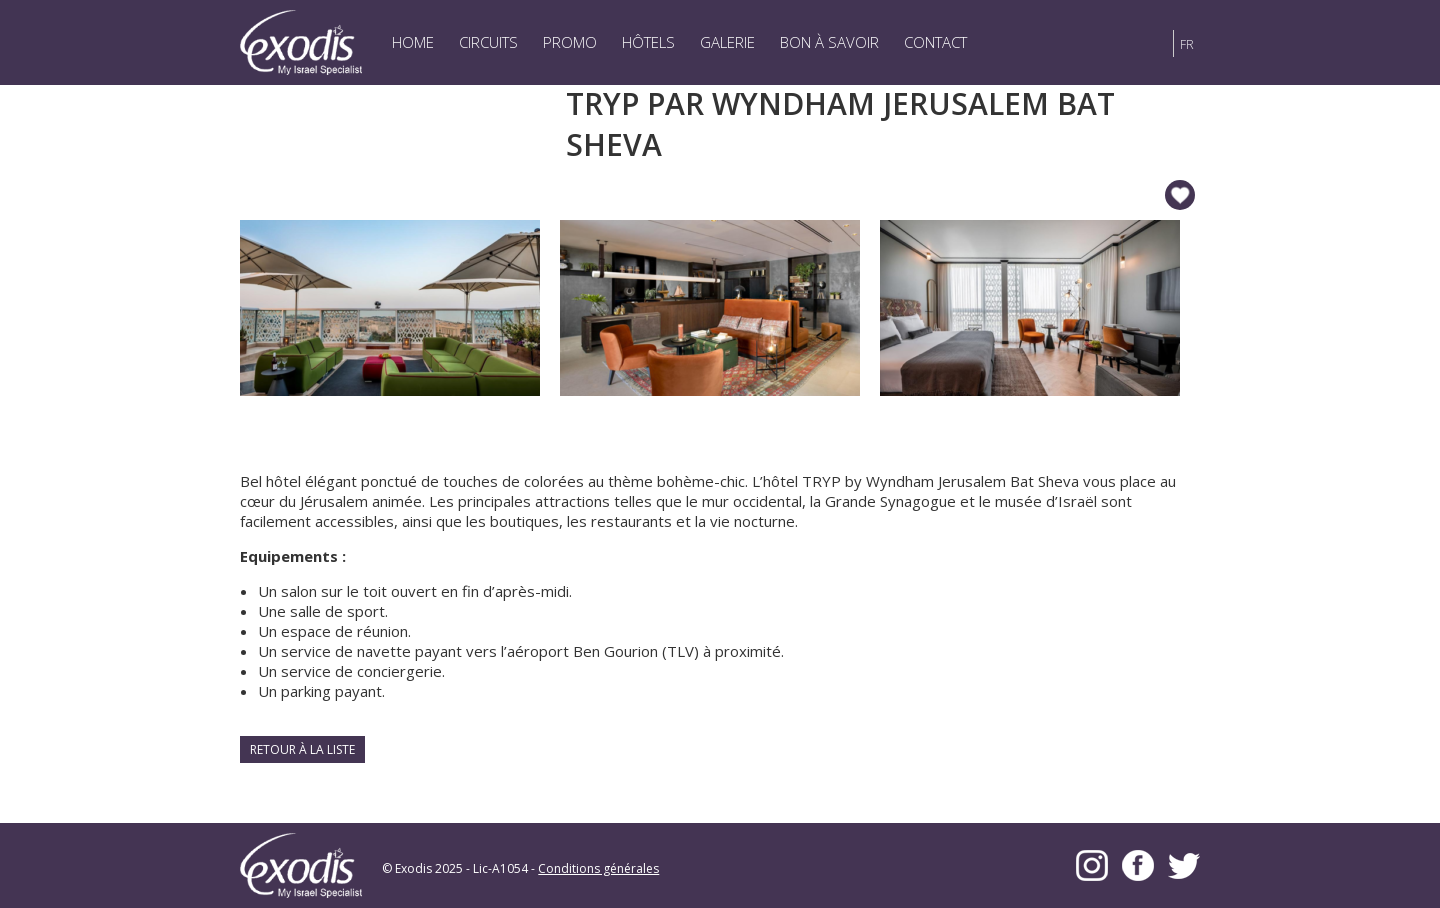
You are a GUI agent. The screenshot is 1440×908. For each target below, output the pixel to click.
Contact (935, 42)
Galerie (727, 42)
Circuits (488, 42)
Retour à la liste (302, 749)
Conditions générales (598, 868)
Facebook (1138, 865)
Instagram (1092, 865)
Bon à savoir (829, 42)
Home (413, 42)
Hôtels (648, 42)
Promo (570, 42)
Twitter (1184, 865)
